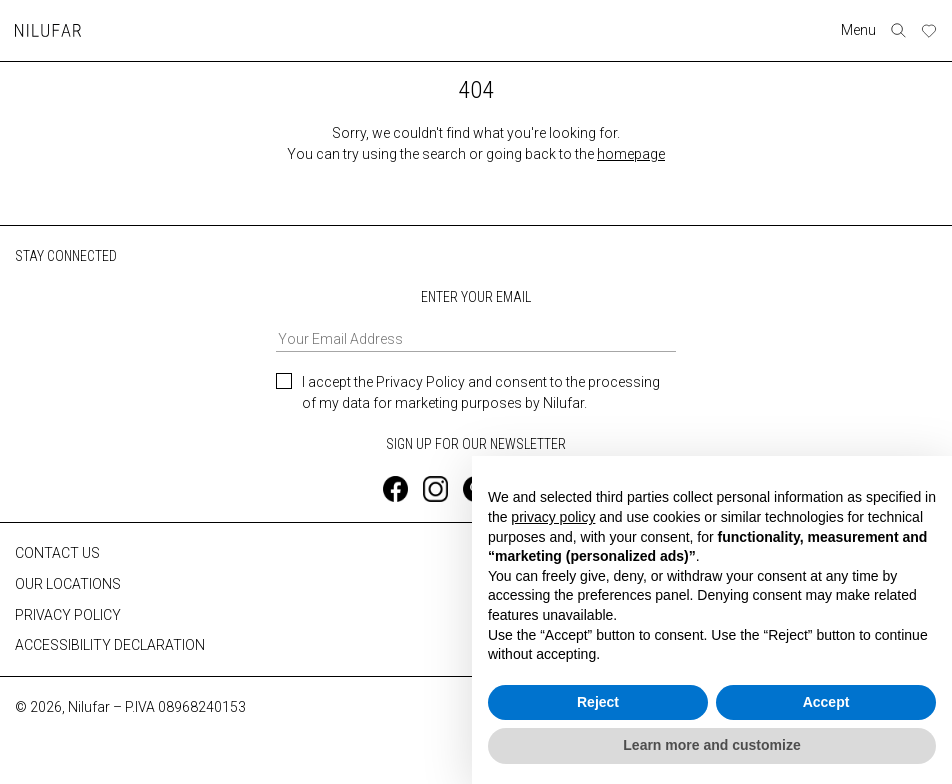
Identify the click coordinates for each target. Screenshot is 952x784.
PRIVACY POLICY (68, 614)
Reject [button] (598, 702)
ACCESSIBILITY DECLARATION (110, 645)
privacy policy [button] (553, 517)
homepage (631, 154)
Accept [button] (826, 702)
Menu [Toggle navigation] (858, 30)
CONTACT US (57, 552)
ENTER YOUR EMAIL (476, 320)
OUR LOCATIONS (68, 583)
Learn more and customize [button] (711, 745)
